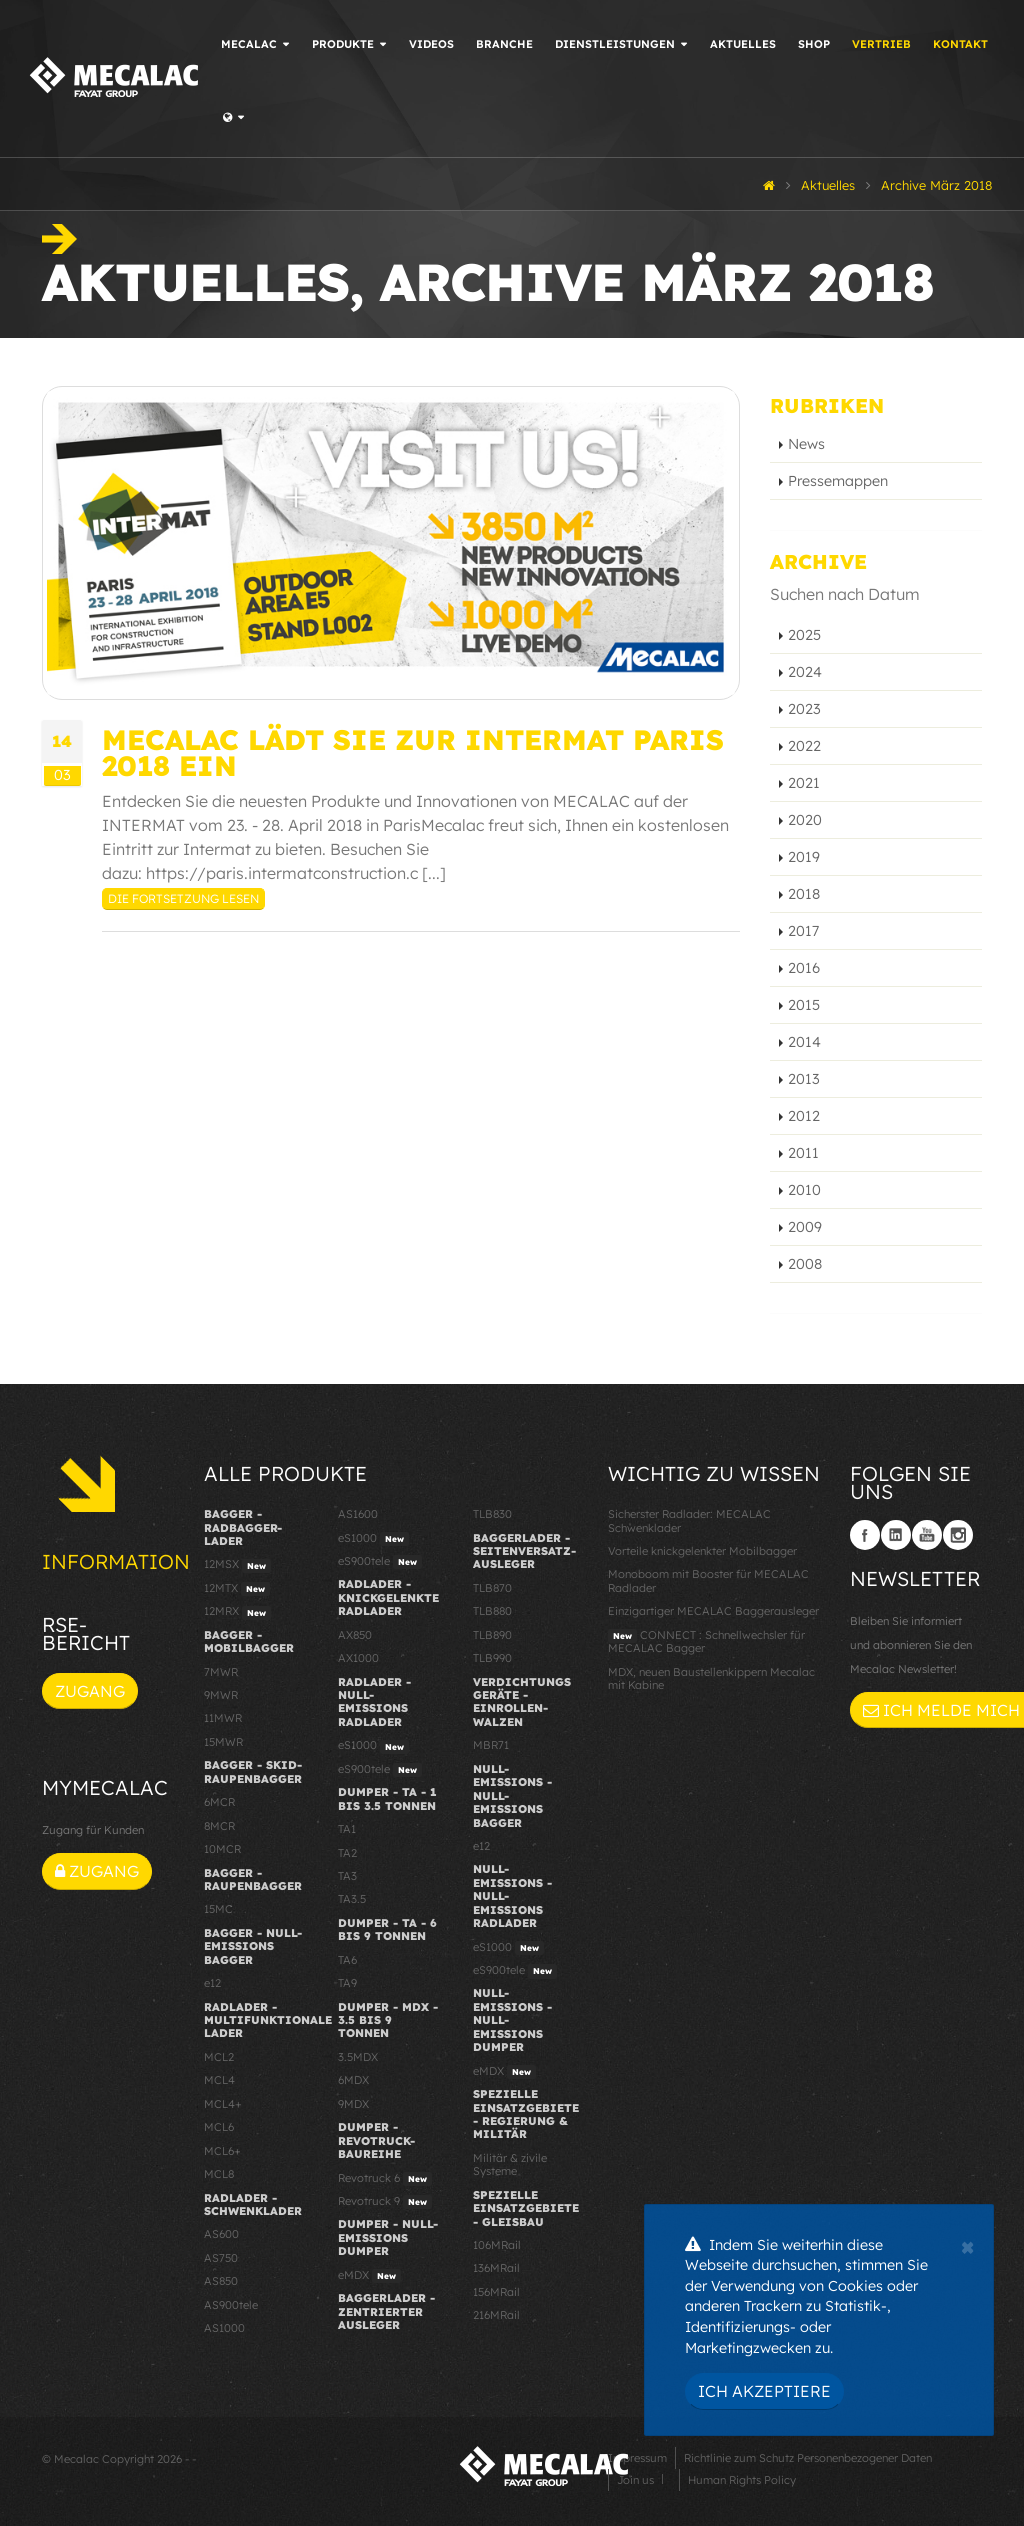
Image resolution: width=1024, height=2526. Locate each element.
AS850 (221, 2281)
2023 (804, 709)
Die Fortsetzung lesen (183, 898)
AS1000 (224, 2328)
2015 (804, 1005)
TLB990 (492, 1658)
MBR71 (491, 1745)
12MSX (237, 1565)
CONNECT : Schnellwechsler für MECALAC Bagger (706, 1641)
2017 (803, 931)
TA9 (347, 1983)
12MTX (237, 1589)
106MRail (497, 2245)
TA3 (347, 1876)
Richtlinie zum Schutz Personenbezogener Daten (808, 2458)
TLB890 (492, 1635)
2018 (804, 894)
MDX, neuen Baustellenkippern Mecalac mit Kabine (711, 1678)
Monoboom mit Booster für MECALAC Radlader (708, 1580)
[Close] (967, 2245)
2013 (804, 1079)
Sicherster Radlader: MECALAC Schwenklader (689, 1520)
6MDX (353, 2080)
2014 (804, 1042)
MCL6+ (222, 2151)
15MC (218, 1909)
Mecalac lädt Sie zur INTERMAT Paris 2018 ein (413, 752)
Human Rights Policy (742, 2480)
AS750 (221, 2258)
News (806, 444)
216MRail (496, 2315)
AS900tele (231, 2305)
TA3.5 (352, 1899)
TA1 (347, 1829)
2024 (805, 672)
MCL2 (219, 2057)
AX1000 (358, 1658)
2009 (805, 1227)
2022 (804, 746)
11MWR (223, 1718)
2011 (803, 1153)
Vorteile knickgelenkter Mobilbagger (702, 1551)
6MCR (219, 1802)
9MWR (221, 1695)
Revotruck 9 (385, 2202)
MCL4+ (223, 2104)
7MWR (221, 1672)
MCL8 (219, 2174)
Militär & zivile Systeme (510, 2164)
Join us (635, 2480)
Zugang (90, 1691)
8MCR (219, 1826)
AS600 (221, 2234)
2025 (804, 635)
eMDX (369, 2276)
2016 (804, 968)
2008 (805, 1264)
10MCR (222, 1849)
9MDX (353, 2104)
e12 (212, 1983)
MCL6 (219, 2127)
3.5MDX (358, 2057)
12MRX (237, 1612)
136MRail (496, 2268)
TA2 (347, 1853)
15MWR (223, 1742)
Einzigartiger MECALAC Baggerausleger (713, 1611)
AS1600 (358, 1514)
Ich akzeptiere (764, 2391)
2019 (804, 857)
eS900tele (380, 1562)
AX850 (355, 1635)
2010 (804, 1190)
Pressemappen (838, 481)
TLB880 (492, 1611)
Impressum (637, 2458)
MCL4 (219, 2080)
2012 (804, 1116)
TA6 (347, 1960)
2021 (804, 783)
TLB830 (492, 1514)
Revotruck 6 (385, 2179)
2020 (805, 820)
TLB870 (492, 1588)
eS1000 (373, 1539)
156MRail (496, 2292)
